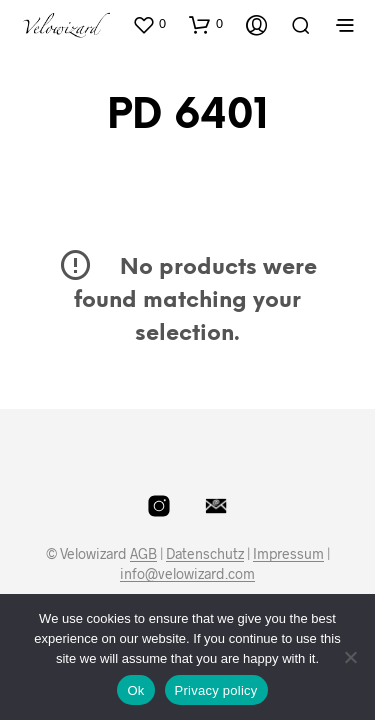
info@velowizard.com (187, 574)
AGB (143, 554)
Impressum (288, 554)
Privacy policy (216, 690)
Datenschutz (205, 554)
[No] (350, 657)
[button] (149, 24)
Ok (135, 690)
